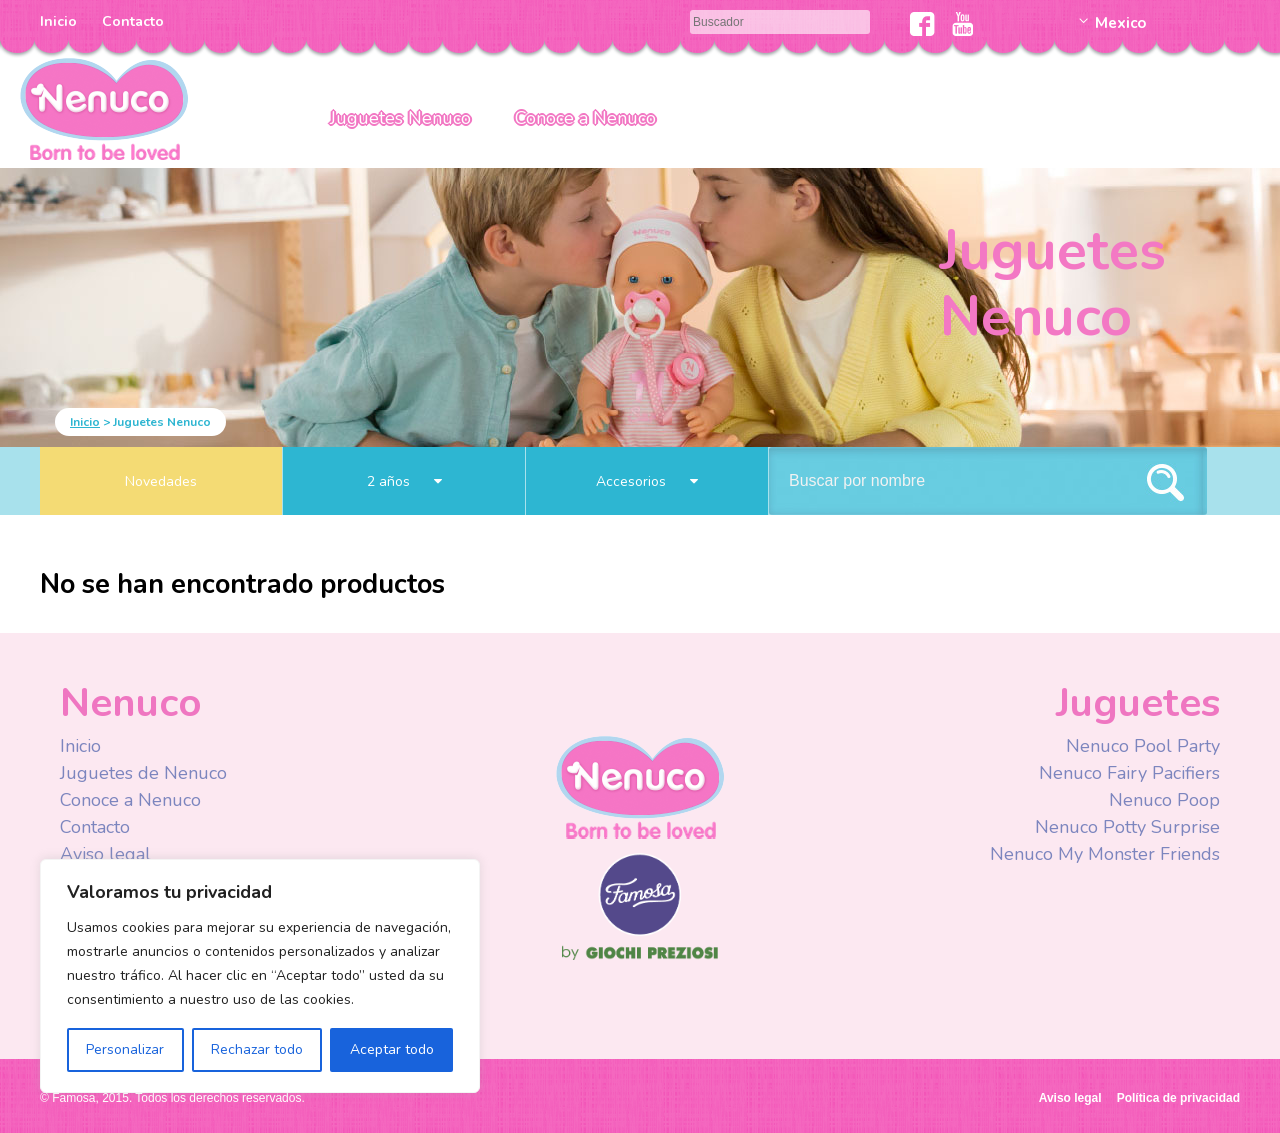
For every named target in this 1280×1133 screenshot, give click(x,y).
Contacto (133, 21)
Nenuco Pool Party (1143, 746)
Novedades (161, 481)
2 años (404, 481)
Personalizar (125, 1049)
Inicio (58, 21)
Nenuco (640, 786)
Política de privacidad (1178, 1098)
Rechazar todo (257, 1049)
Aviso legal (105, 854)
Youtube (962, 24)
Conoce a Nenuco (585, 118)
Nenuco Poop (1164, 800)
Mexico (1120, 23)
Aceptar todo (392, 1049)
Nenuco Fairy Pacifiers (1129, 773)
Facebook (922, 24)
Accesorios (647, 481)
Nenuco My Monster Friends (1105, 854)
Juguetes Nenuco (400, 118)
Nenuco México (104, 107)
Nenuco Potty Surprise (1127, 827)
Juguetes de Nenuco (143, 773)
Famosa (640, 931)
